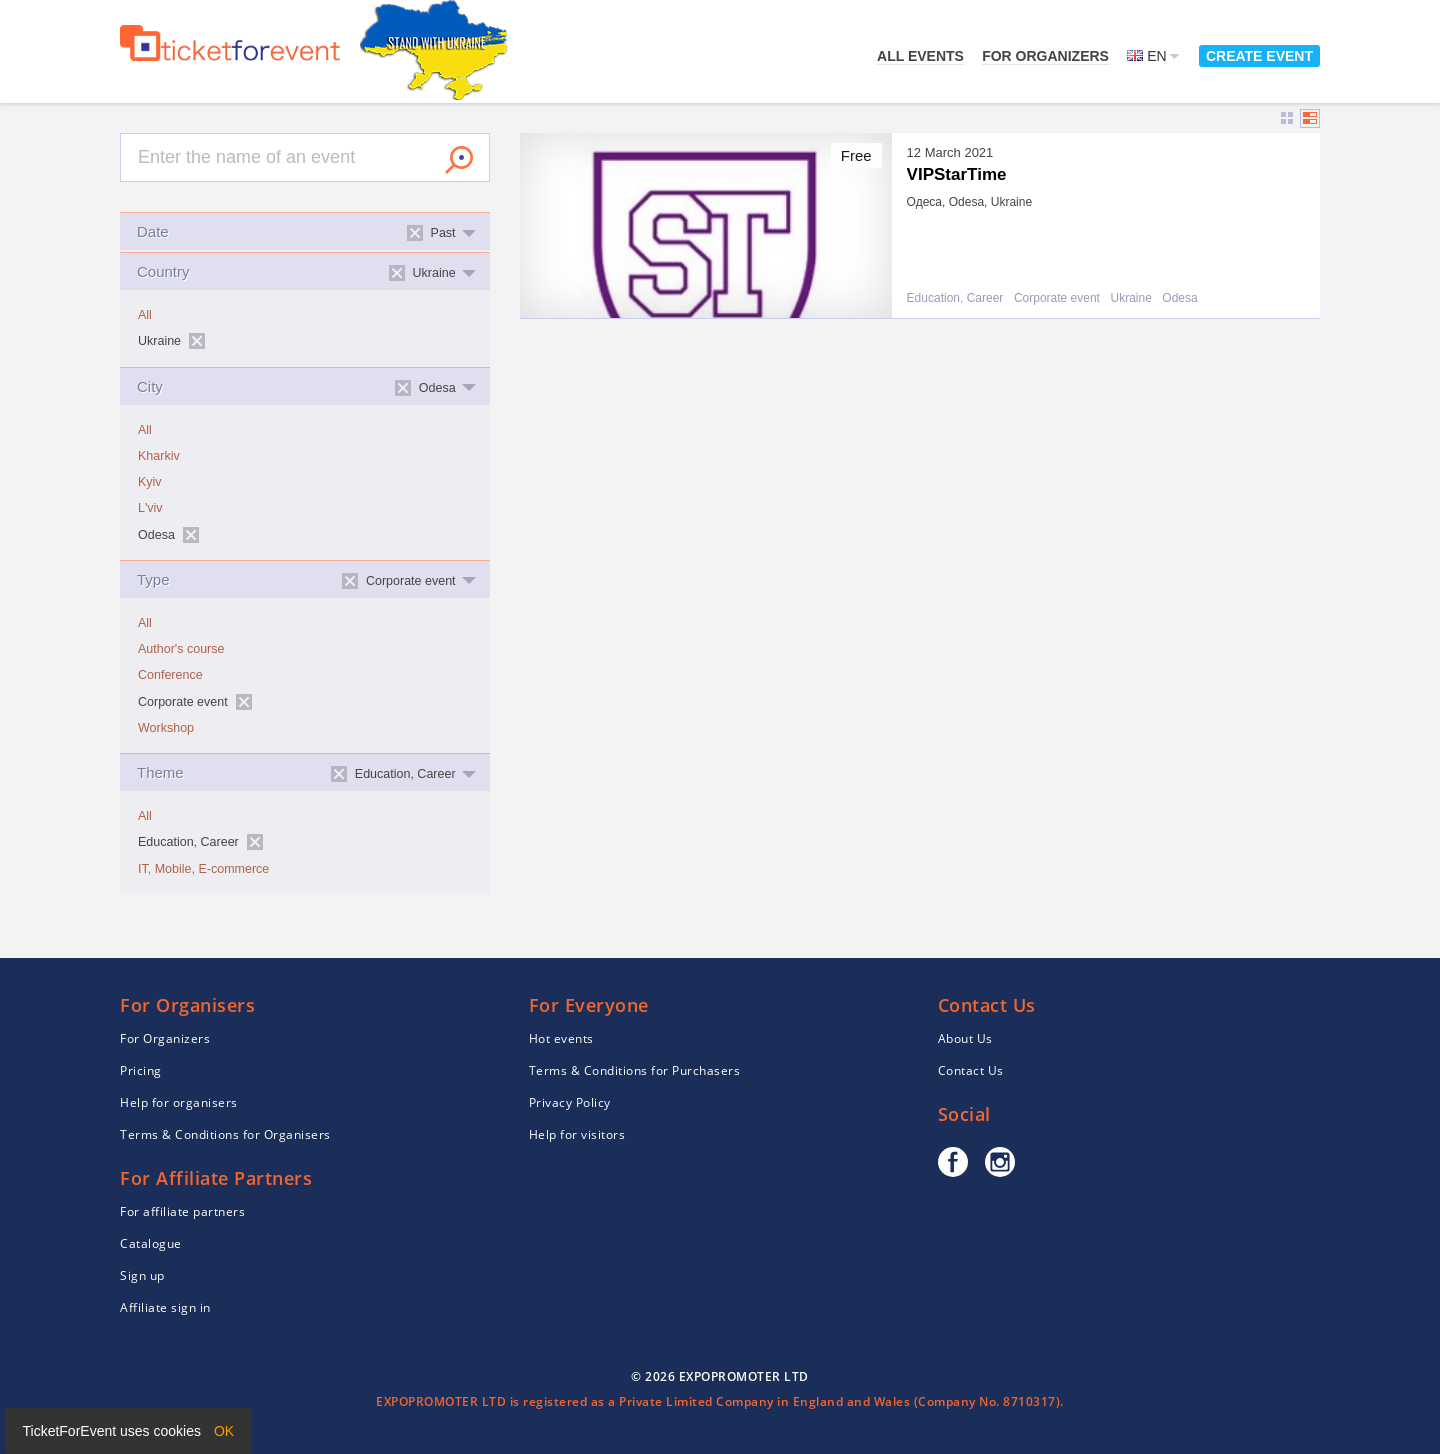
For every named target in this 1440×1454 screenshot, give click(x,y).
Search (459, 160)
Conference (170, 675)
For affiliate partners (182, 1211)
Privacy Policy (570, 1102)
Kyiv (150, 482)
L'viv (150, 508)
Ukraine (1130, 298)
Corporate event (1057, 298)
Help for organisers (179, 1102)
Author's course (181, 649)
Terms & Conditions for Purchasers (635, 1070)
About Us (965, 1038)
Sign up (142, 1275)
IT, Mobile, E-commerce (203, 869)
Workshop (166, 728)
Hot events (561, 1038)
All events (920, 56)
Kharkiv (159, 456)
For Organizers (1045, 56)
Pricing (141, 1070)
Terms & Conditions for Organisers (225, 1134)
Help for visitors (577, 1134)
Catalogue (151, 1243)
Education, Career (955, 298)
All (145, 315)
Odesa (1179, 298)
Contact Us (971, 1070)
